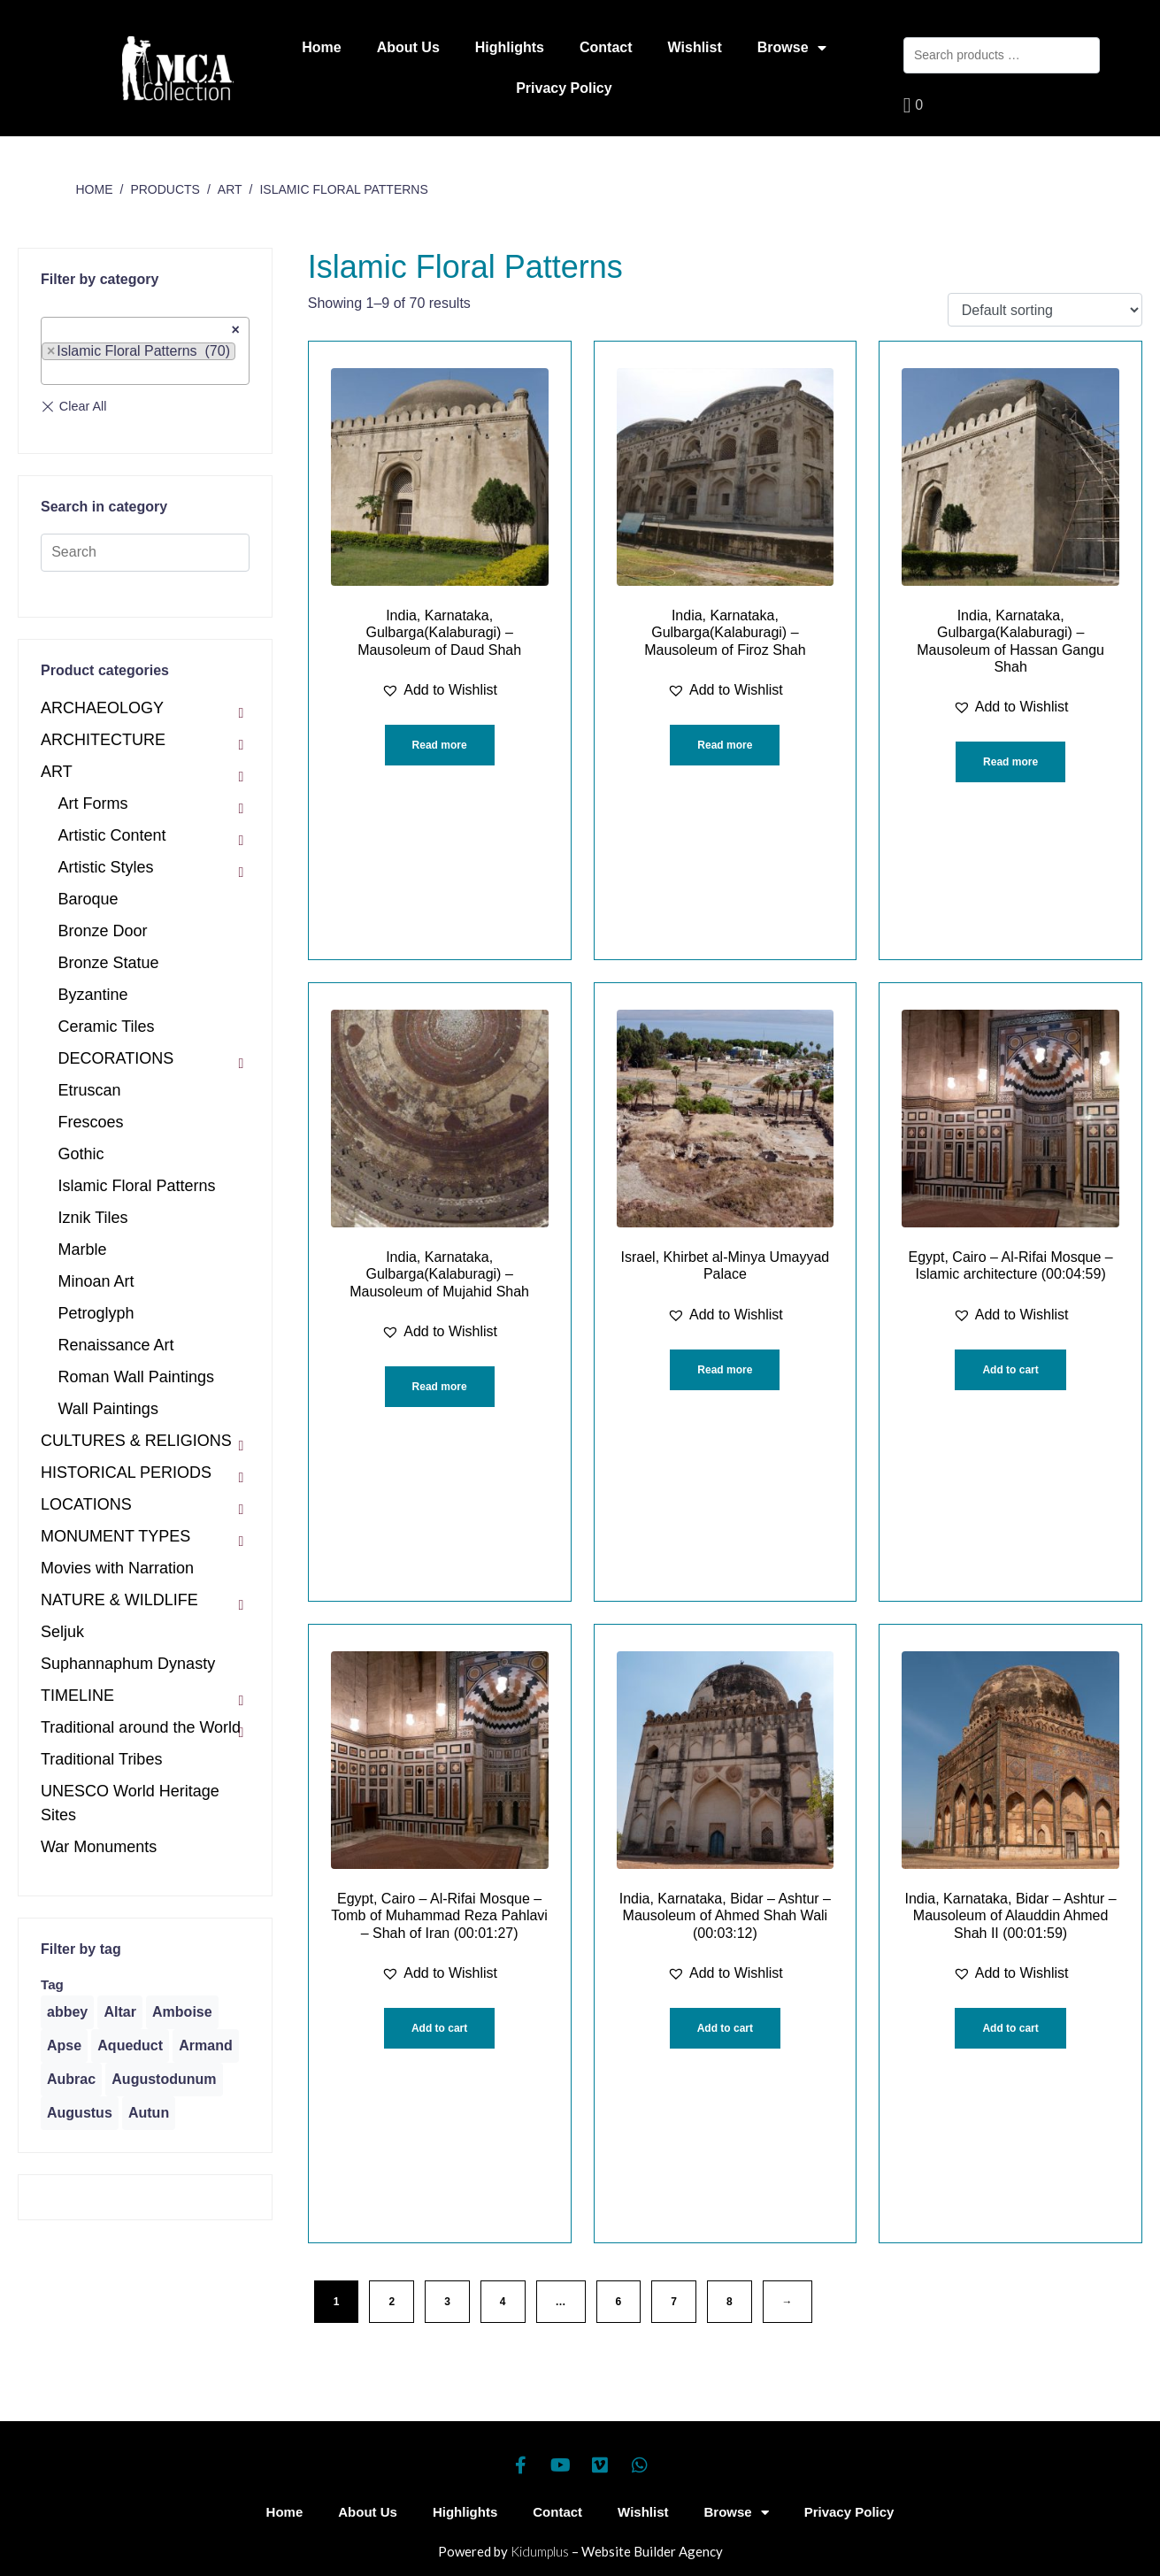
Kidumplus (540, 2551)
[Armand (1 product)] (205, 2046)
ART (57, 771)
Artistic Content (112, 835)
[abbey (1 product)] (67, 2012)
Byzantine (93, 994)
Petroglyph (96, 1313)
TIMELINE (77, 1695)
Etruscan (89, 1090)
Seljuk (62, 1632)
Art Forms (93, 803)
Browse (791, 48)
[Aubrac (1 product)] (71, 2079)
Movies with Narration (117, 1568)
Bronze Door (103, 931)
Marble (82, 1249)
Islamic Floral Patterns (137, 1186)
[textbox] (52, 373)
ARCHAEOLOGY (102, 708)
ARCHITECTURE (103, 740)
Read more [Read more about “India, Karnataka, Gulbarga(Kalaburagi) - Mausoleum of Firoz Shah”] (724, 745)
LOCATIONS (86, 1504)
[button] (439, 690)
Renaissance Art (116, 1345)
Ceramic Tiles (106, 1026)
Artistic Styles (106, 867)
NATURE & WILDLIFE (119, 1600)
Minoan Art (96, 1281)
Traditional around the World (141, 1727)
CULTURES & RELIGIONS (136, 1440)
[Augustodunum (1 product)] (163, 2079)
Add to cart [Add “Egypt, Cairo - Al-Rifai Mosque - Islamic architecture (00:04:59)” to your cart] (1010, 1370)
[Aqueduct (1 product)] (130, 2046)
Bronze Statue (108, 963)
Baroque (88, 899)
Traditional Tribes (101, 1759)
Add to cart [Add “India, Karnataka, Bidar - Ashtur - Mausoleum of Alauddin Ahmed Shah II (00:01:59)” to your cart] (1010, 2028)
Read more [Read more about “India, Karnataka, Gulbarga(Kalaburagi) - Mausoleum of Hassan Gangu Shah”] (1010, 762)
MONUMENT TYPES (115, 1536)
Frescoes (91, 1122)
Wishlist (695, 47)
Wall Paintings (108, 1409)
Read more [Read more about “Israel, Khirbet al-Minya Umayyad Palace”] (724, 1370)
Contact (606, 47)
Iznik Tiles (93, 1217)
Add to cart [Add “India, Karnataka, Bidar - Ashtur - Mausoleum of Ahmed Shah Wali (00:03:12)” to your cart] (725, 2028)
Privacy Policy (564, 88)
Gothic (81, 1154)
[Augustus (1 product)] (80, 2113)
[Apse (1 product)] (64, 2046)
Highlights (509, 47)
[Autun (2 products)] (148, 2113)
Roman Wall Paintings (136, 1377)
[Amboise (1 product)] (182, 2012)
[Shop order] (1045, 310)
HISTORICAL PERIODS (126, 1472)
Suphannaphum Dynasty (128, 1663)
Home (321, 47)
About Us (408, 47)
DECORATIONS (116, 1058)
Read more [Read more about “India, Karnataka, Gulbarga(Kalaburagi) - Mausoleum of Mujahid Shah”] (439, 1386)
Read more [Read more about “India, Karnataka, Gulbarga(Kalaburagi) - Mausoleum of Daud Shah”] (439, 745)
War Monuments (99, 1847)
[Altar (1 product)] (119, 2012)
